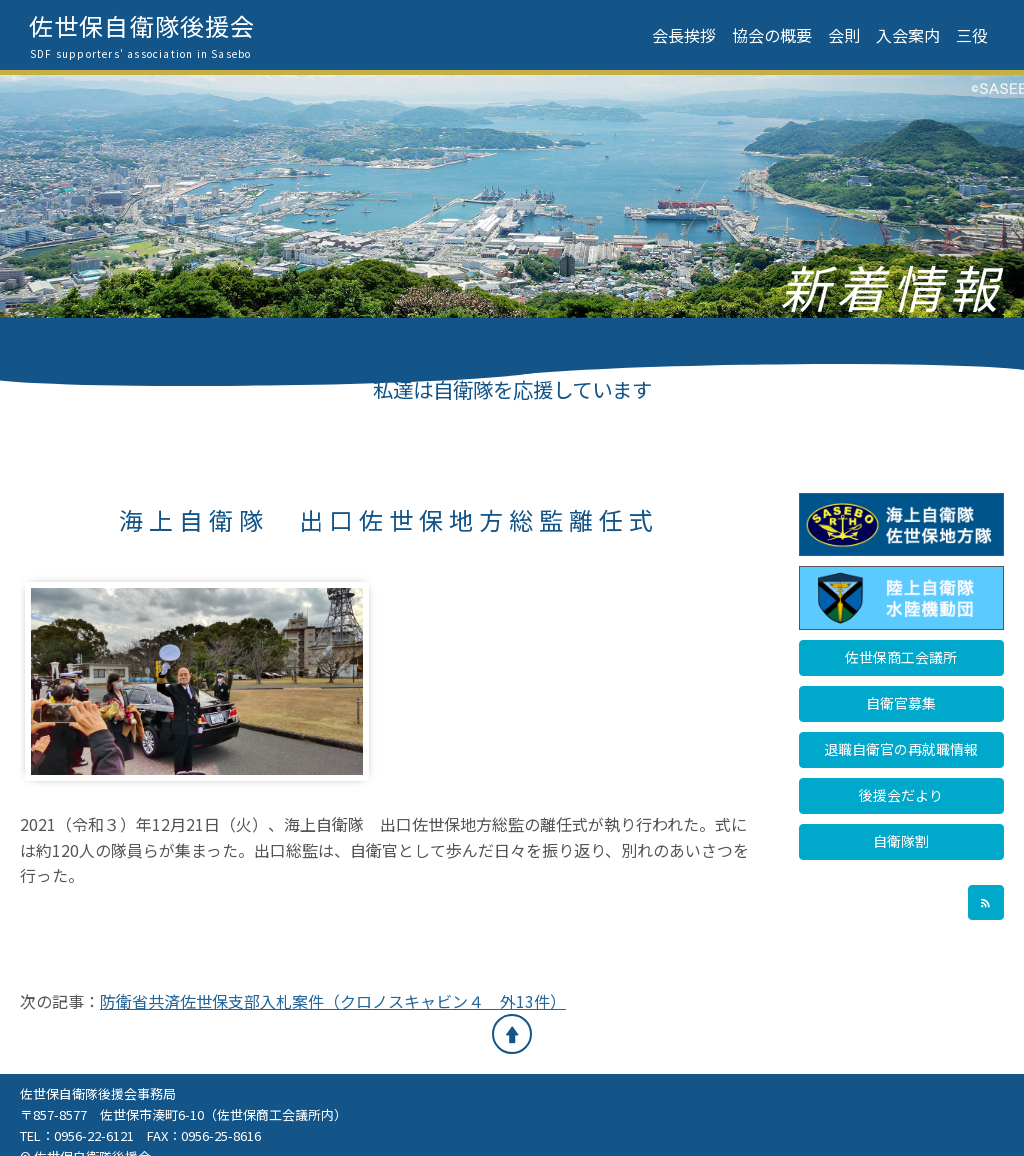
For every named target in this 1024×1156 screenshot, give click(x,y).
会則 (844, 35)
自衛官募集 (901, 703)
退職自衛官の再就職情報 (901, 749)
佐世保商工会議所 (901, 657)
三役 (972, 35)
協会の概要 (772, 35)
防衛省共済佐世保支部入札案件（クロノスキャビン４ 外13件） (333, 1001)
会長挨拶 (684, 35)
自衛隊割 (901, 841)
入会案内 (908, 35)
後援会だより (901, 795)
